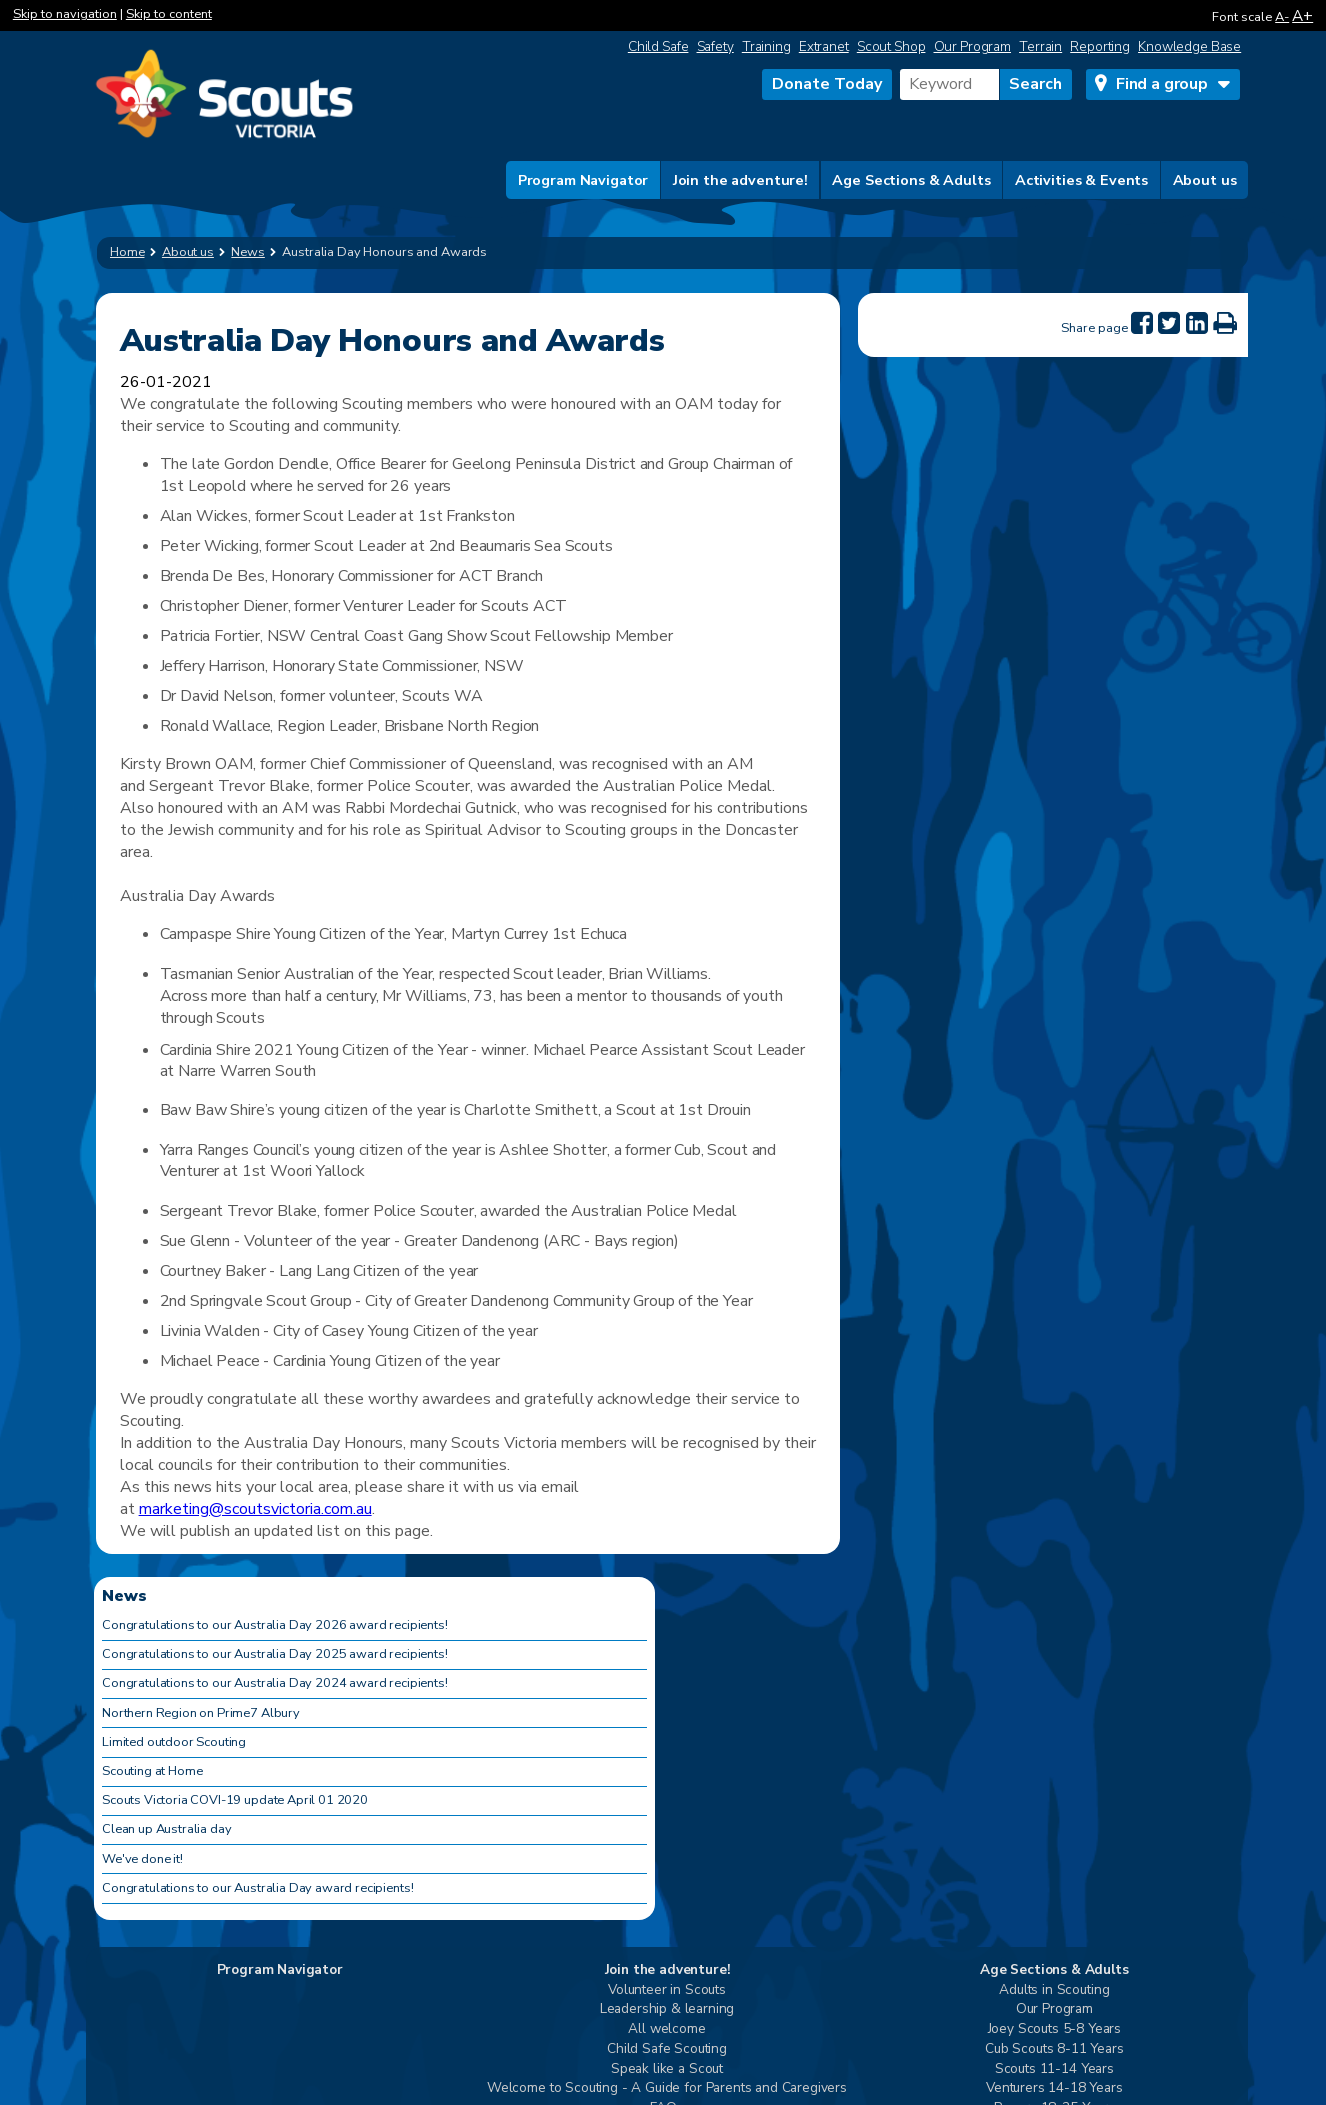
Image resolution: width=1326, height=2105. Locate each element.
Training (766, 46)
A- (1282, 17)
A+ (1302, 15)
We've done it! (142, 1859)
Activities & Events (1081, 180)
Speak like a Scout (667, 2069)
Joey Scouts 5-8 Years (1055, 2029)
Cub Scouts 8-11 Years (1054, 2049)
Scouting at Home (152, 1771)
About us (1205, 180)
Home (127, 252)
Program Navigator (583, 180)
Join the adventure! (740, 180)
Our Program (973, 46)
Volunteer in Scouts (667, 1990)
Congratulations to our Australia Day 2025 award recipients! (275, 1654)
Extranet (824, 46)
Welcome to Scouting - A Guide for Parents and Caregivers (667, 2088)
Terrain (1040, 46)
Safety (715, 46)
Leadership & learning (667, 2009)
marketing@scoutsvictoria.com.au (255, 1509)
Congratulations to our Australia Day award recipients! (257, 1888)
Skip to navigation (65, 14)
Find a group (1162, 84)
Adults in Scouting (1054, 1990)
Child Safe (658, 46)
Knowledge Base (1189, 46)
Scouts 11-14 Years (1054, 2069)
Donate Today (827, 84)
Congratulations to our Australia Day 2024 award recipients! (275, 1683)
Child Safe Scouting (667, 2049)
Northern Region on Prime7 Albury (201, 1713)
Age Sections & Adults (911, 180)
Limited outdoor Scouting (174, 1742)
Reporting (1100, 46)
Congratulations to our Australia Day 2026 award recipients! (275, 1625)
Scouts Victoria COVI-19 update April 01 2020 (235, 1800)
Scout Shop (891, 46)
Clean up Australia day (166, 1829)
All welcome (666, 2029)
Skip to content (169, 14)
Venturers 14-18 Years (1054, 2088)
